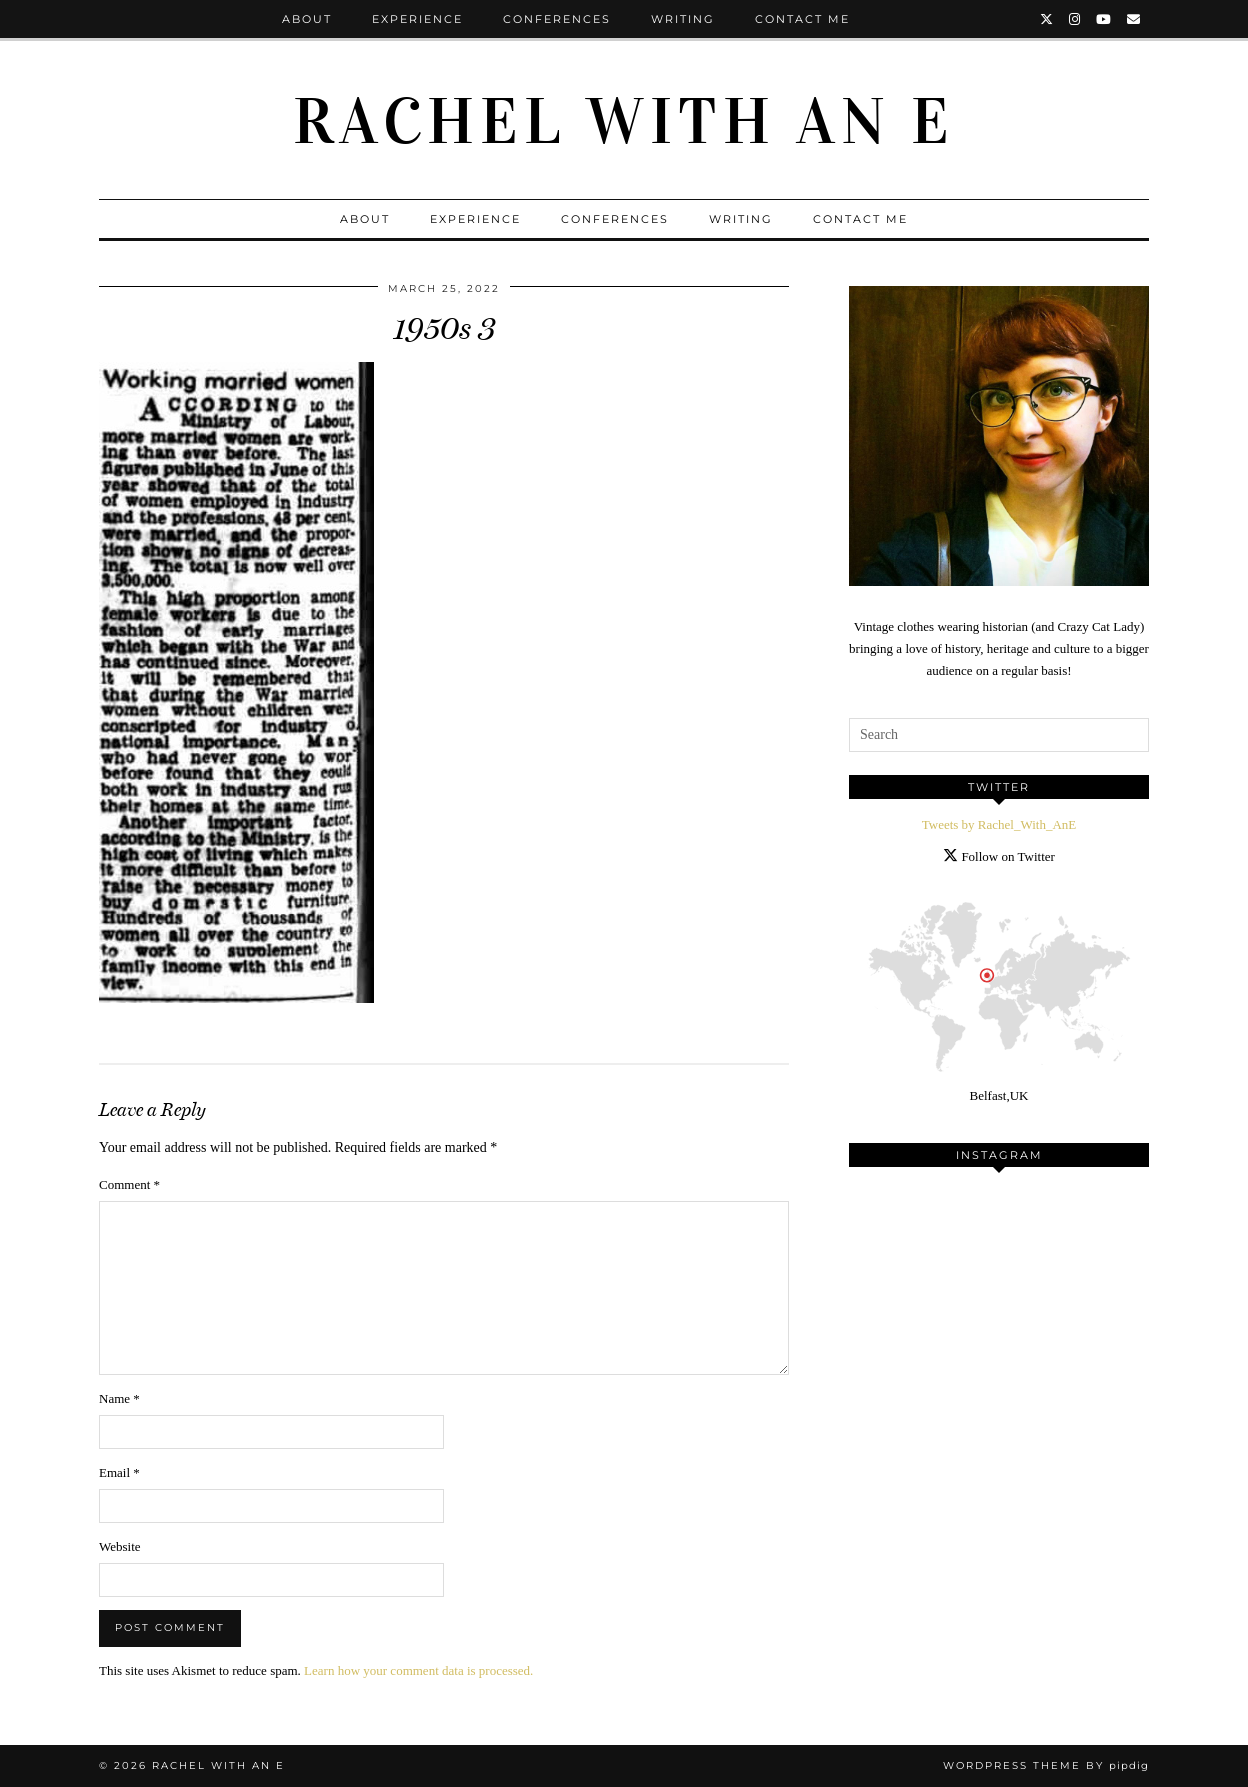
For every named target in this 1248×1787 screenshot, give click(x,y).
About (307, 19)
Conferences (557, 19)
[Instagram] (1075, 19)
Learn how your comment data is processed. (418, 1670)
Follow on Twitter (999, 856)
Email (119, 1472)
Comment (129, 1184)
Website (120, 1546)
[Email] (1134, 19)
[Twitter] (1047, 19)
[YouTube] (1104, 19)
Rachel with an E (624, 122)
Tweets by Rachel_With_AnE (999, 824)
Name (119, 1398)
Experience (417, 19)
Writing (683, 19)
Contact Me (802, 19)
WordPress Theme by (1046, 1765)
